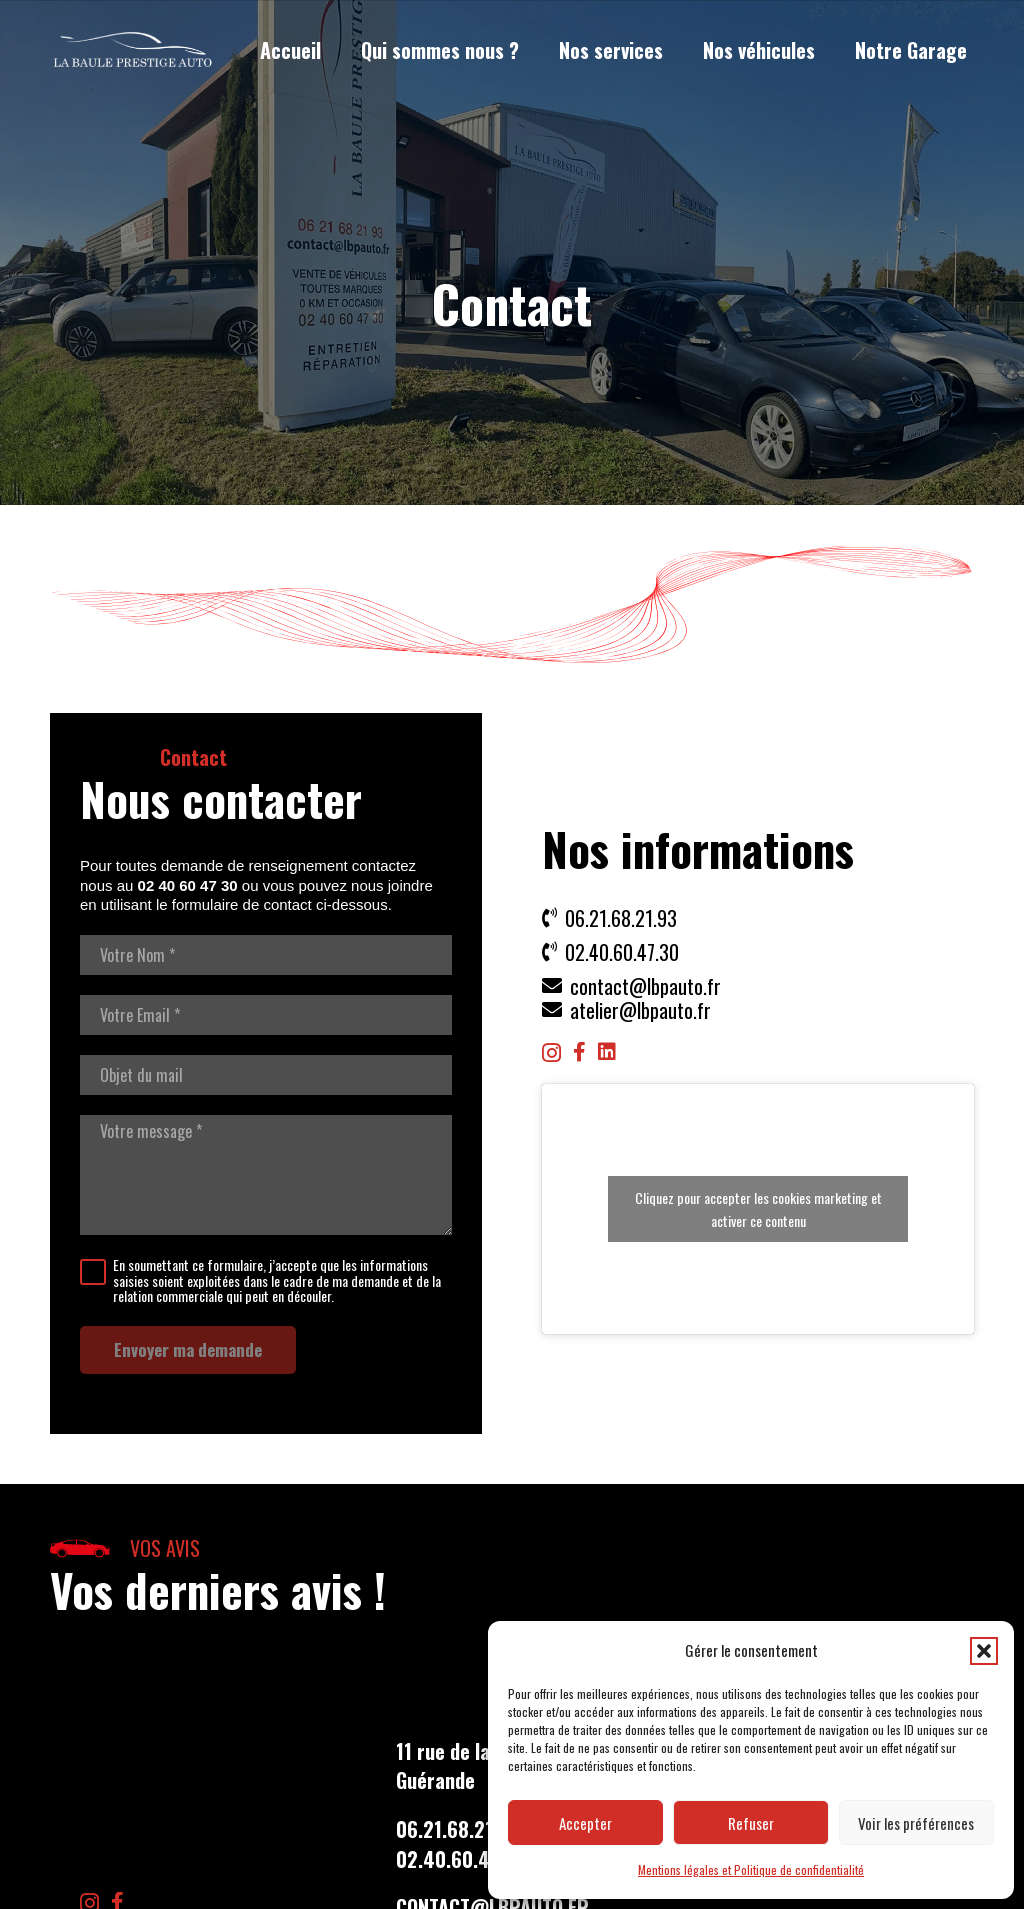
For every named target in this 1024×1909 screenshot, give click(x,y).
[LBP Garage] (133, 51)
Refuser (751, 1823)
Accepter (585, 1823)
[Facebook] (579, 1052)
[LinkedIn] (607, 1052)
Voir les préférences (916, 1823)
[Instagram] (551, 1053)
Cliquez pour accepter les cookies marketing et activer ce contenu (758, 1209)
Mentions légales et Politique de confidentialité (751, 1869)
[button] (984, 1651)
